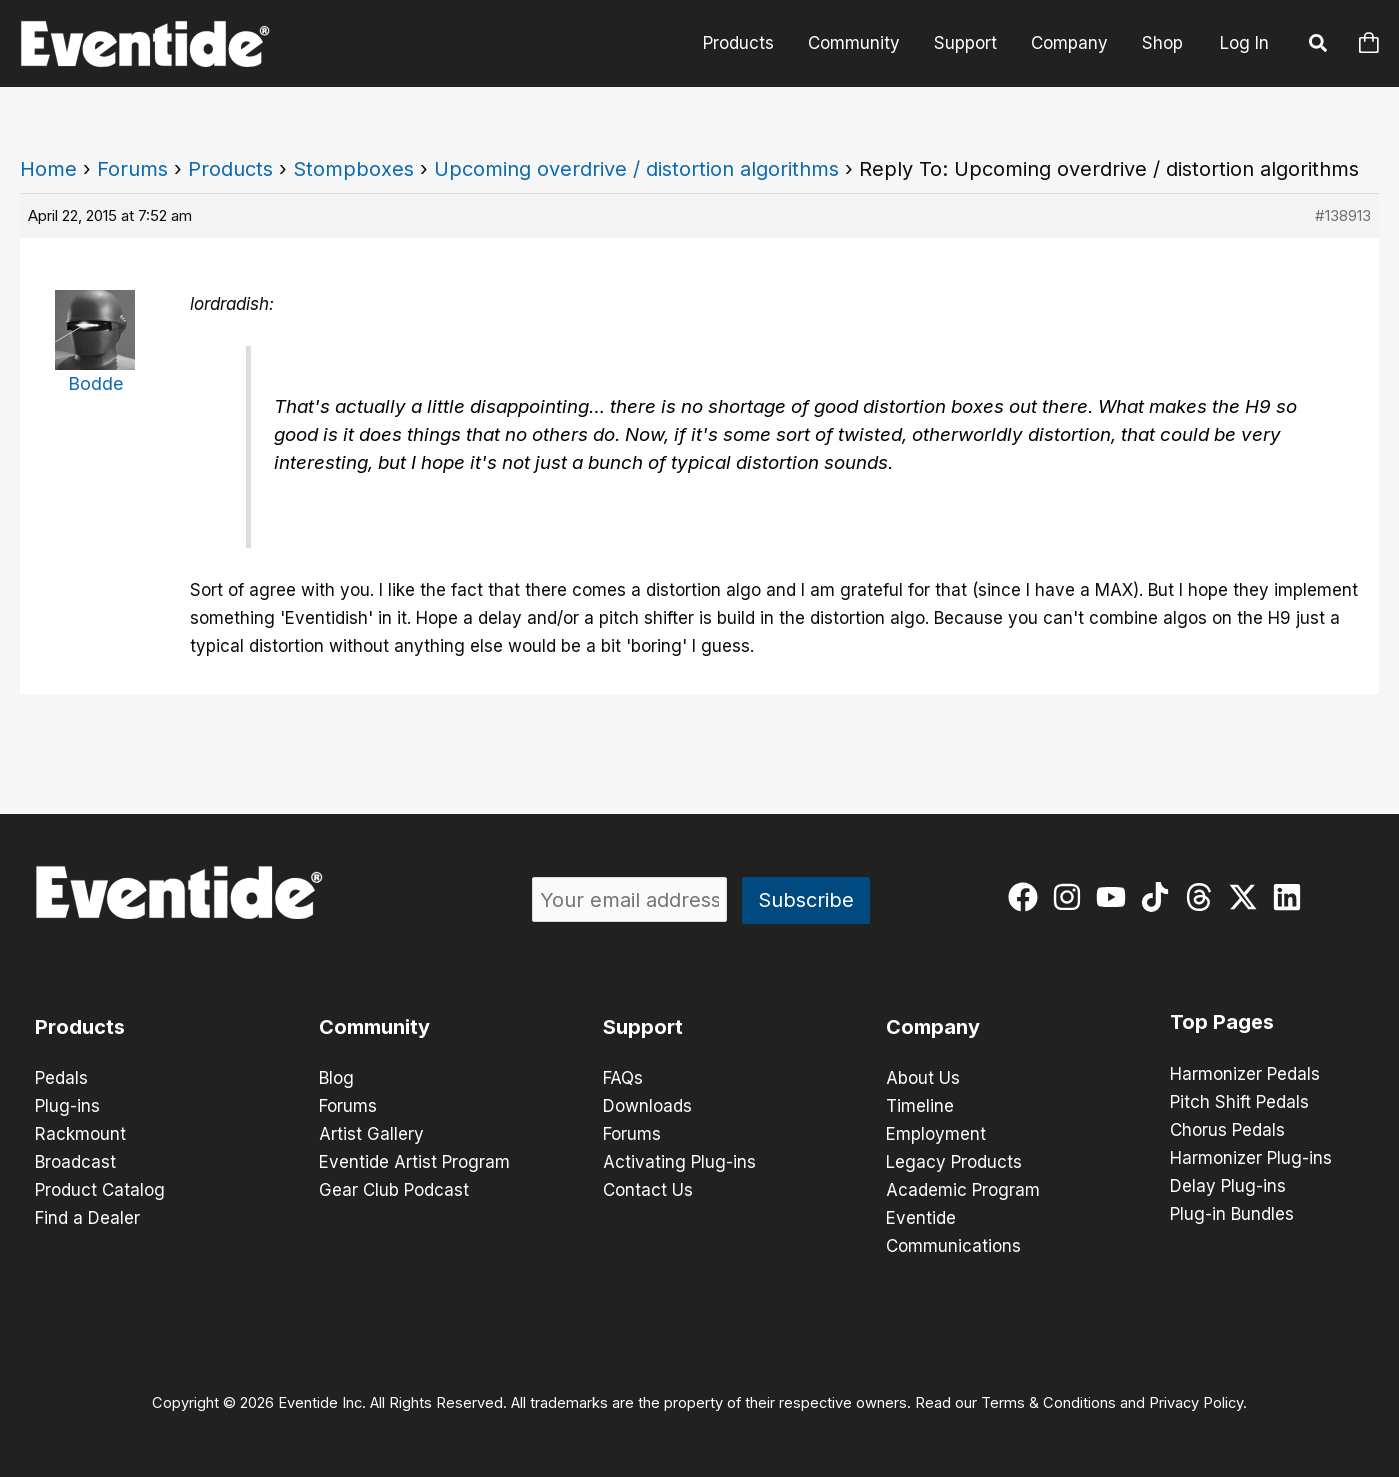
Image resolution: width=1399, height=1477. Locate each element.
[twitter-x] (1247, 897)
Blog (336, 1078)
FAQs (623, 1078)
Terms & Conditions (1048, 1403)
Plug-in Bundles (1232, 1214)
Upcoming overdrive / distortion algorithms (636, 169)
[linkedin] (1291, 897)
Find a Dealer (87, 1218)
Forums (132, 169)
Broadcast (75, 1162)
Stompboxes (353, 169)
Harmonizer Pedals (1245, 1074)
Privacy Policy (1196, 1403)
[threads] (1203, 897)
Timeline (920, 1106)
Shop (1162, 43)
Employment (936, 1134)
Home (48, 169)
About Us (923, 1078)
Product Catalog (100, 1190)
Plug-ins (67, 1106)
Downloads (647, 1106)
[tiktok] (1159, 897)
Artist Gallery (371, 1134)
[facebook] (1027, 897)
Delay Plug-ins (1228, 1186)
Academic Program (963, 1190)
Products (738, 43)
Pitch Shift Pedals (1239, 1102)
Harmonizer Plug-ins (1251, 1158)
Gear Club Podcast (394, 1190)
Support (965, 43)
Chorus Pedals (1227, 1130)
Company (1069, 43)
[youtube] (1115, 897)
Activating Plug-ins (679, 1162)
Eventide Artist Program (414, 1162)
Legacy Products (954, 1162)
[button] (1319, 46)
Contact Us (648, 1190)
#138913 (1343, 215)
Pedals (61, 1078)
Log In (1244, 43)
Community (854, 43)
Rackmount (80, 1134)
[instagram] (1071, 897)
